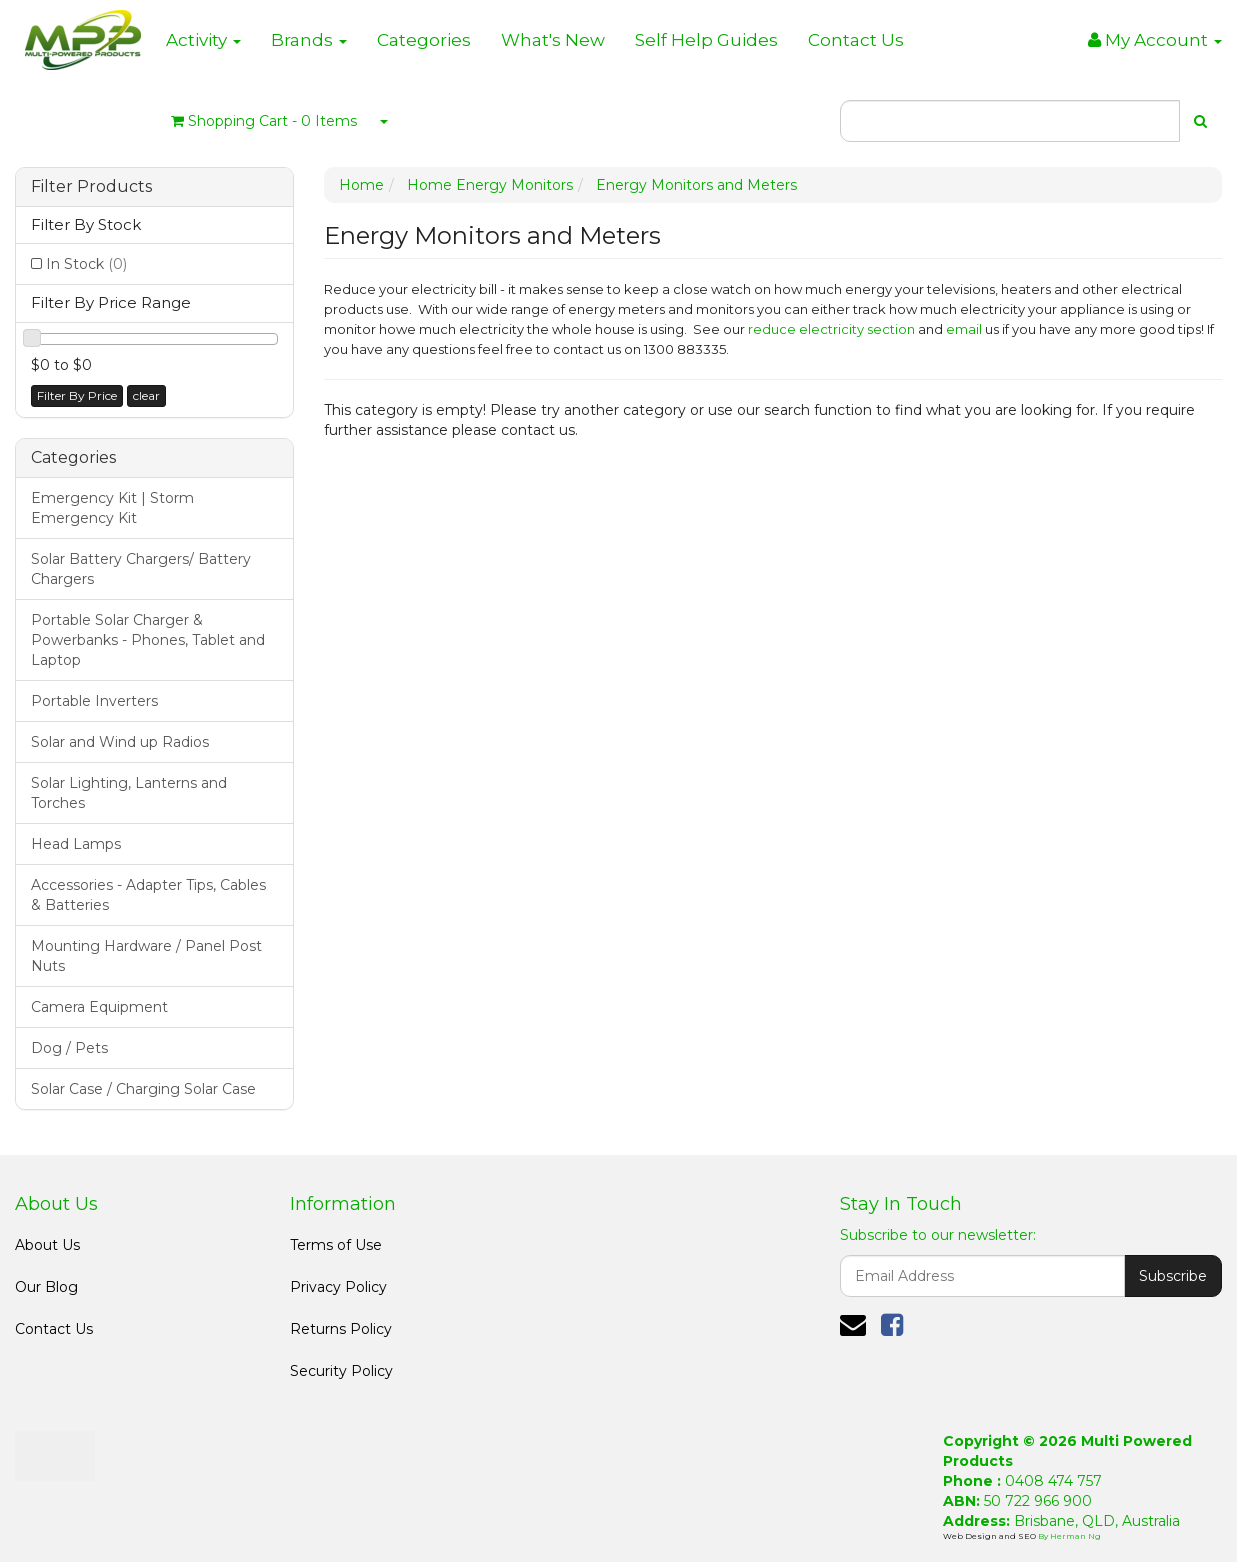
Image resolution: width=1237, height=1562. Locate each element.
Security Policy (341, 1371)
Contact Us (856, 40)
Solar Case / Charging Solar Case (143, 1089)
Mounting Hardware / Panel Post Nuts (146, 956)
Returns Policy (341, 1329)
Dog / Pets (69, 1048)
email (964, 329)
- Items (264, 121)
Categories (424, 40)
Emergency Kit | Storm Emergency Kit (112, 508)
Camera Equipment (99, 1007)
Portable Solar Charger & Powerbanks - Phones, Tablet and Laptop (148, 640)
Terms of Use (336, 1245)
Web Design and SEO (990, 1536)
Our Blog (46, 1287)
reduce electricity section (831, 329)
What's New (553, 40)
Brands (309, 40)
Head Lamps (76, 844)
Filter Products (91, 187)
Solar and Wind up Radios (120, 742)
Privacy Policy (338, 1287)
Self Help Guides (706, 40)
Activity (203, 40)
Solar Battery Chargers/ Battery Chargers (141, 569)
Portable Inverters (94, 701)
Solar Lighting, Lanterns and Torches (129, 793)
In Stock (86, 264)
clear (146, 395)
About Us (47, 1245)
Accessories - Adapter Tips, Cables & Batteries (148, 895)
